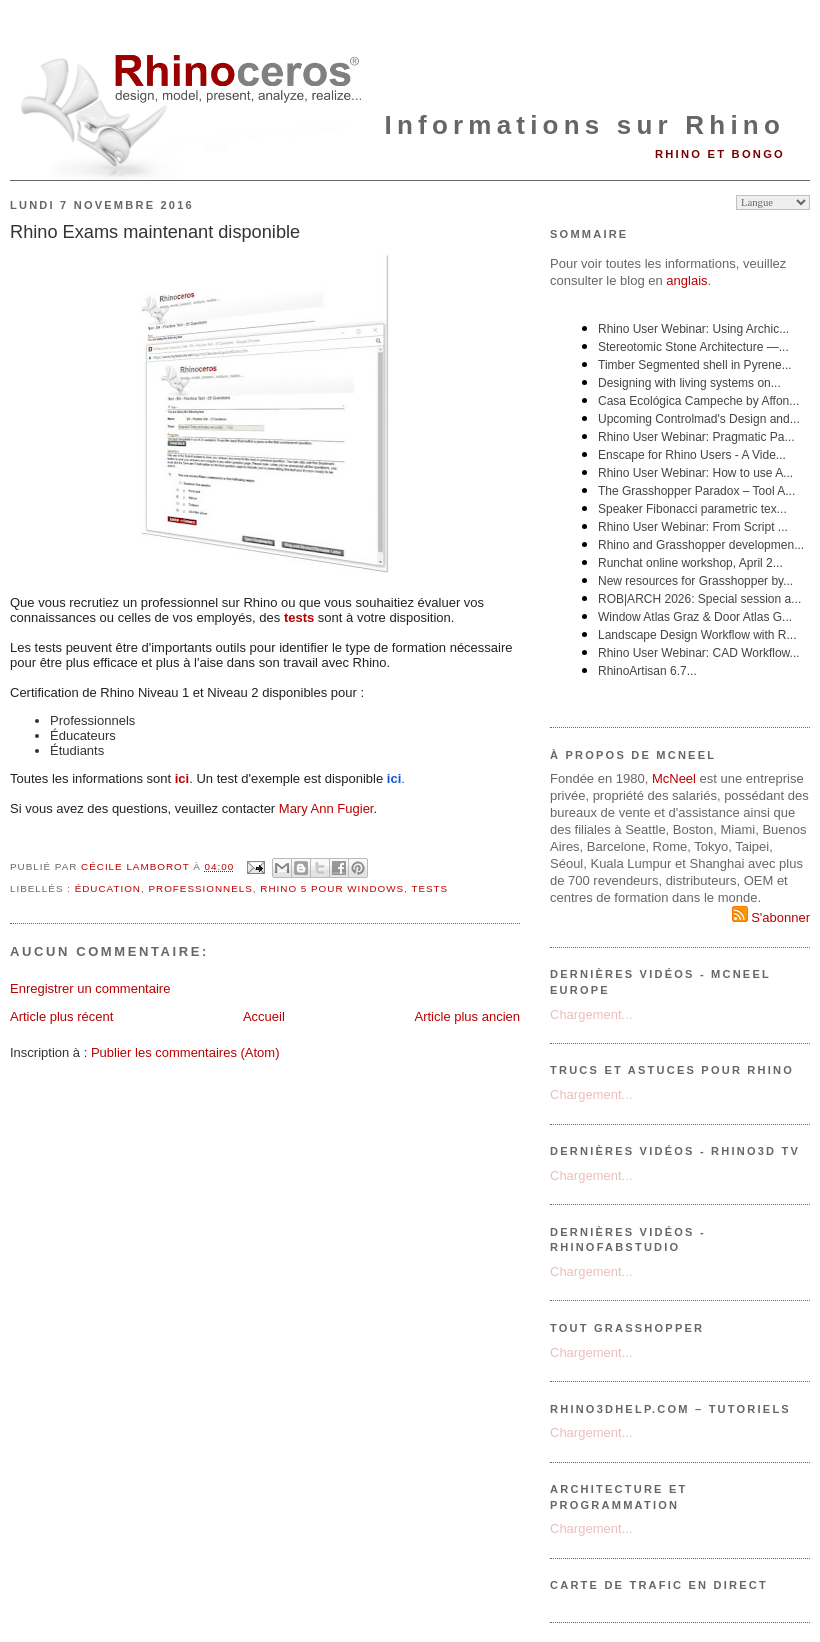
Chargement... (591, 1014)
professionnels (200, 888)
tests (429, 888)
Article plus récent (61, 1016)
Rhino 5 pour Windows (332, 888)
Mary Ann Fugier (326, 808)
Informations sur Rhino (585, 125)
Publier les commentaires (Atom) (185, 1052)
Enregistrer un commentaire (90, 988)
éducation (108, 888)
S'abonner (771, 917)
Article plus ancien (468, 1016)
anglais (686, 280)
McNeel (674, 778)
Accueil (264, 1016)
